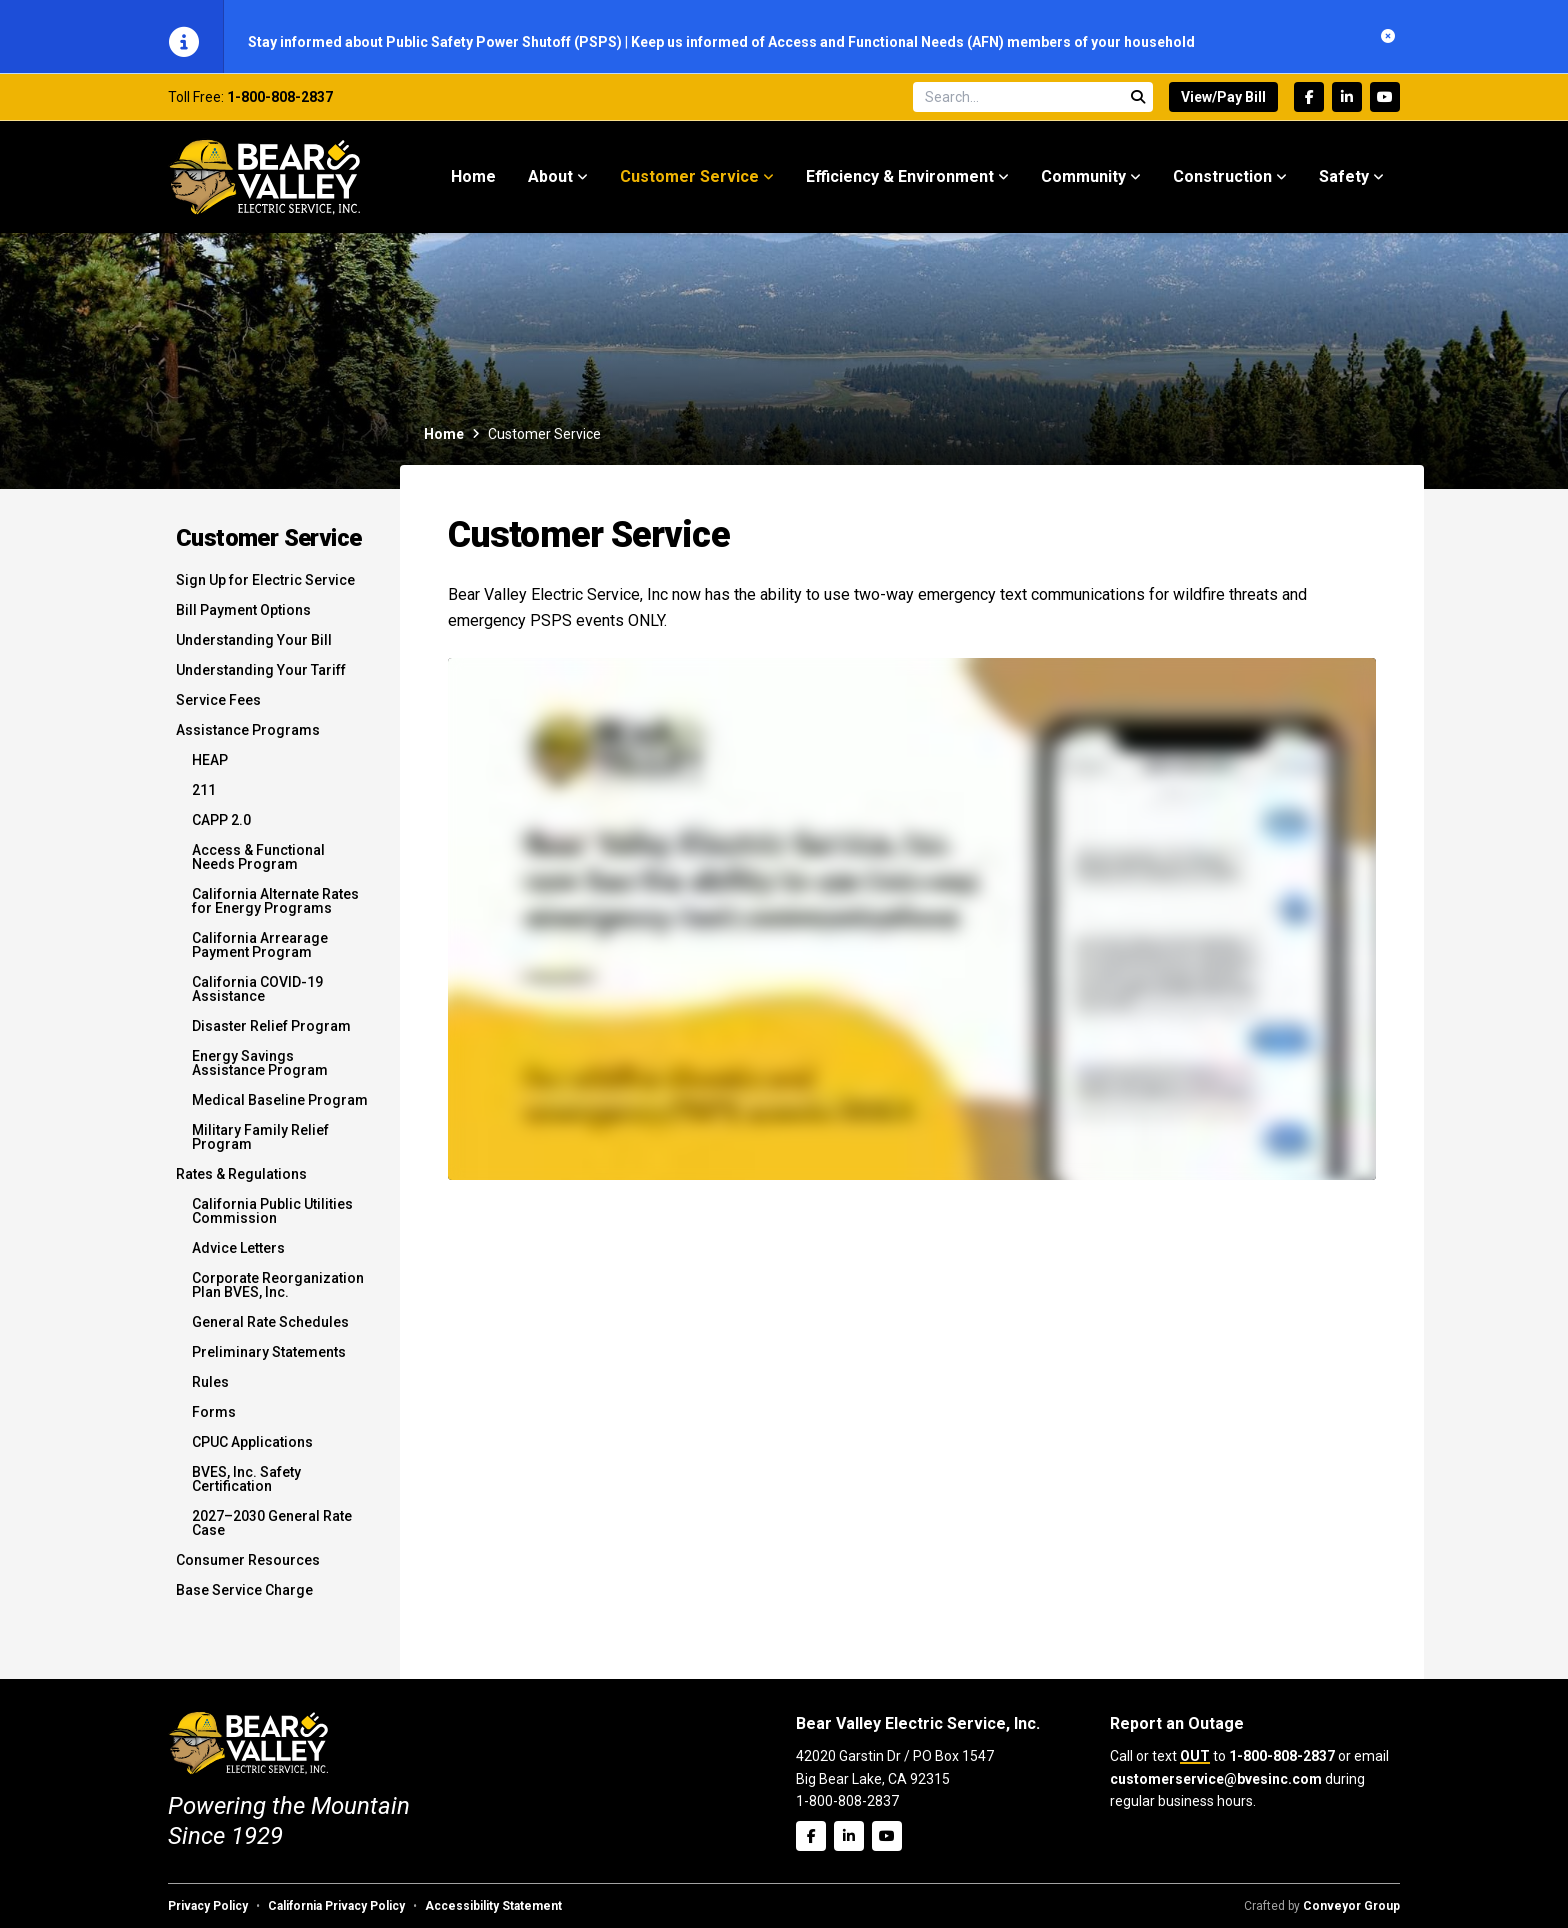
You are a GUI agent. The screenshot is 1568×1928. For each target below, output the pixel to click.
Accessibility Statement (493, 1906)
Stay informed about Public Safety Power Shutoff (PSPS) (436, 42)
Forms (214, 1422)
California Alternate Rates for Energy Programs (275, 911)
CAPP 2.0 (221, 830)
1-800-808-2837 (280, 107)
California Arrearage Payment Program (260, 955)
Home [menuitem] (473, 186)
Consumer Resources (248, 1570)
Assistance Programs (248, 740)
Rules (210, 1392)
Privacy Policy (208, 1906)
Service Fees (218, 710)
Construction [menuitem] (1222, 186)
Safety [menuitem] (1344, 186)
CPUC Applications (252, 1452)
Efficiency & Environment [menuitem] (900, 186)
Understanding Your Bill (254, 650)
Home (444, 444)
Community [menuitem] (1083, 186)
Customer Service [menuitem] (689, 186)
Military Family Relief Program (260, 1147)
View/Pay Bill (1223, 107)
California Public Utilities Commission (272, 1221)
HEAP (210, 770)
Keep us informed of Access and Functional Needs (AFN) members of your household (913, 42)
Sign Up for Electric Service (265, 590)
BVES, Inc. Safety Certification (246, 1489)
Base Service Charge (244, 1600)
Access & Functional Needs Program (258, 867)
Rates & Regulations (241, 1184)
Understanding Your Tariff (261, 680)
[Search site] (1033, 107)
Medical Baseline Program (280, 1110)
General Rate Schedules (270, 1332)
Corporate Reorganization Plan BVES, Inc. (278, 1295)
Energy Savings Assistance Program (260, 1073)
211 (204, 800)
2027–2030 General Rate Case (272, 1533)
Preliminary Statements (269, 1362)
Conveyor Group (1351, 1906)
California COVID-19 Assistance (257, 999)
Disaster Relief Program (271, 1036)
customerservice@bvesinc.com (1216, 1779)
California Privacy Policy (336, 1906)
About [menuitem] (550, 186)
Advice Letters (238, 1258)
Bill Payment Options (243, 620)
